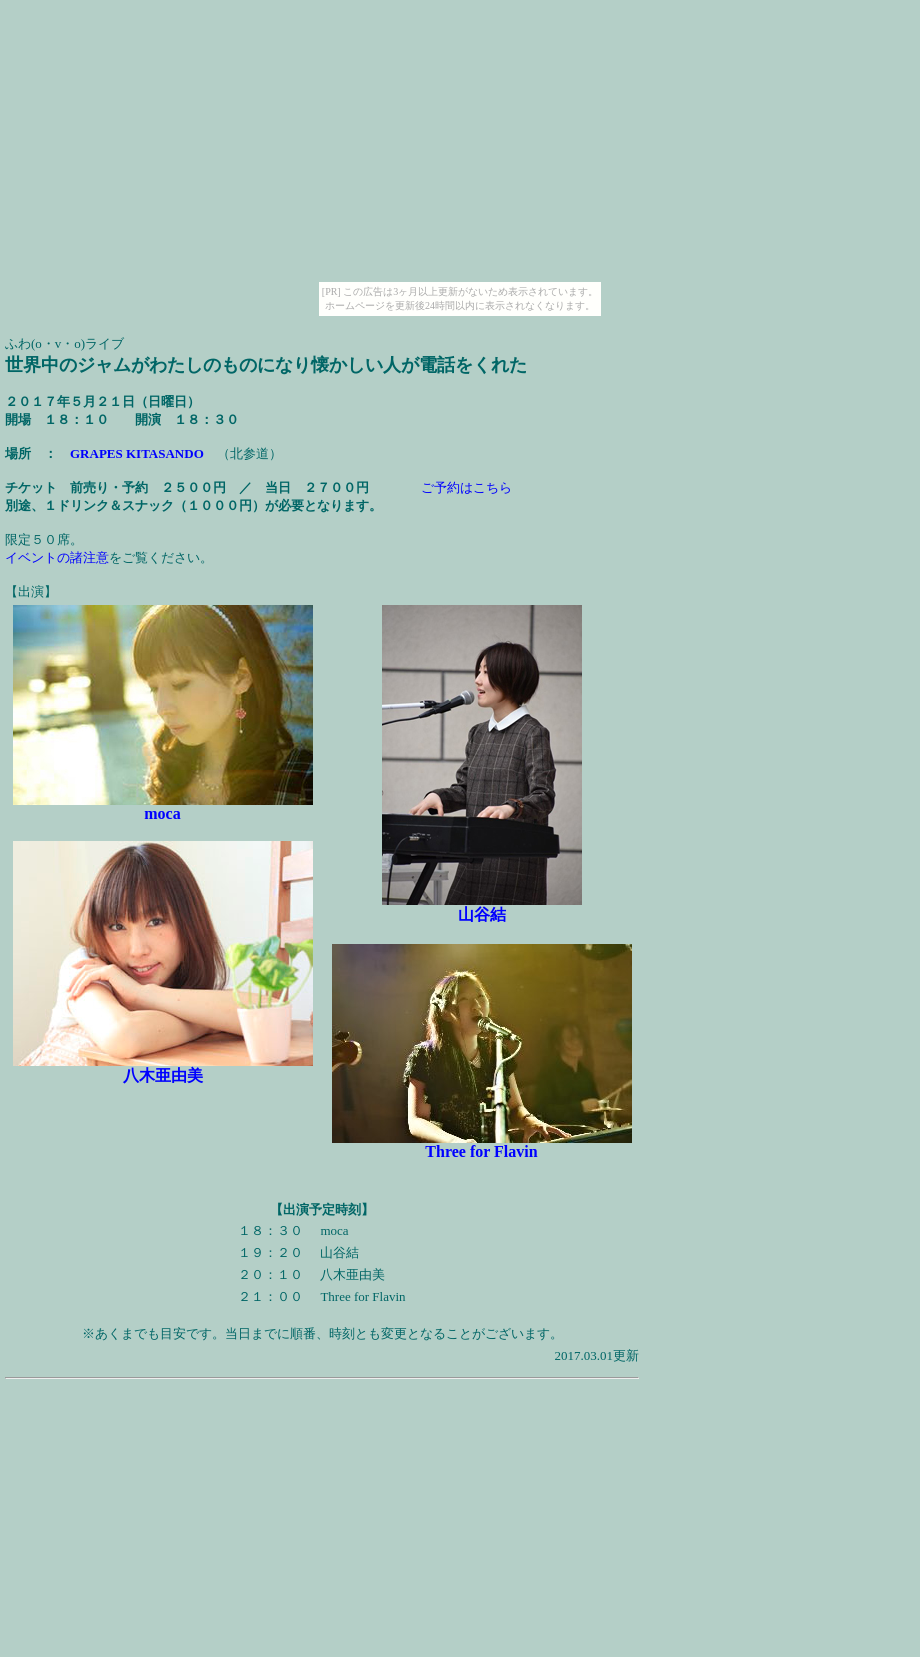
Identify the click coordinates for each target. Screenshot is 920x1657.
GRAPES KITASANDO (137, 453)
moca (162, 813)
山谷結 (482, 914)
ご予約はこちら (466, 487)
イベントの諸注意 (57, 557)
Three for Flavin (481, 1151)
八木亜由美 (163, 1075)
